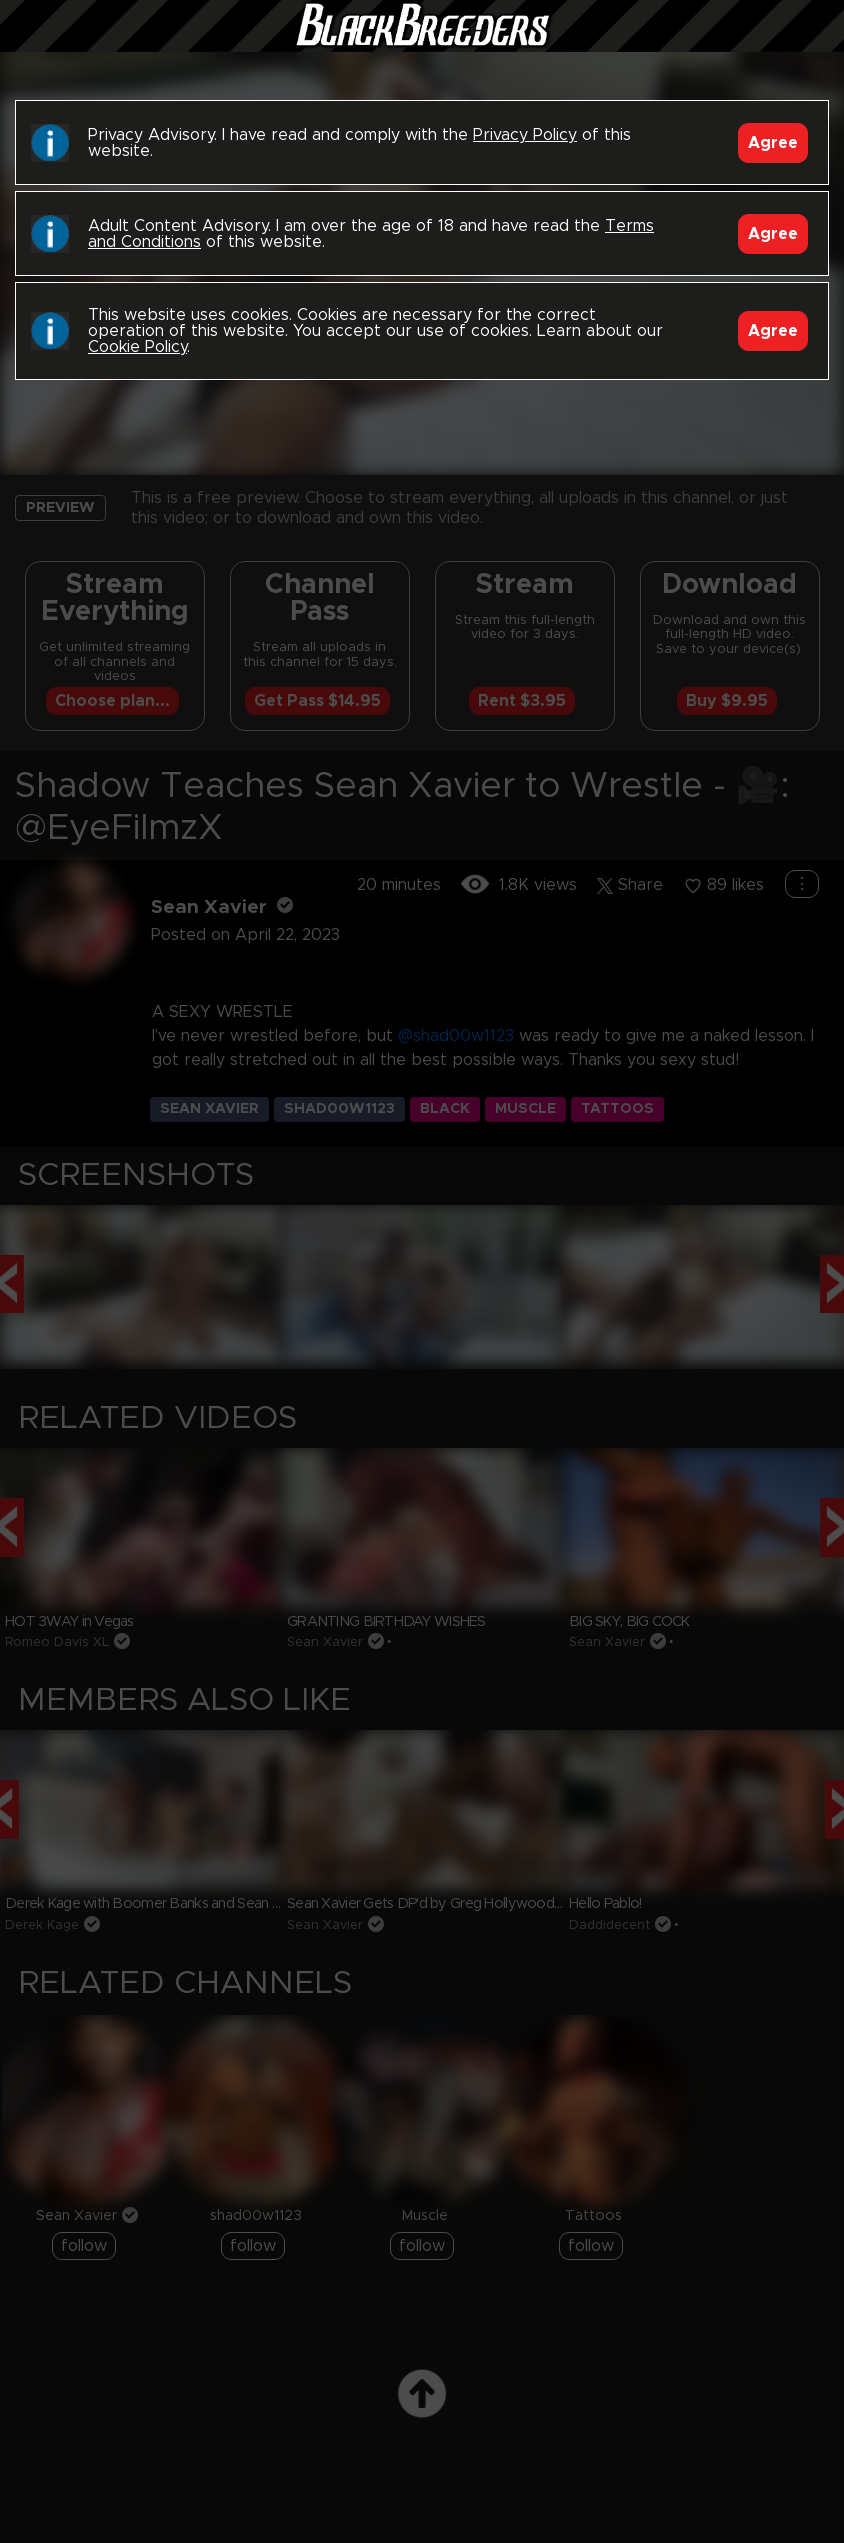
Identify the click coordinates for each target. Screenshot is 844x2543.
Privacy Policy (525, 135)
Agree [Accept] (773, 143)
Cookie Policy (137, 347)
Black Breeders (422, 45)
